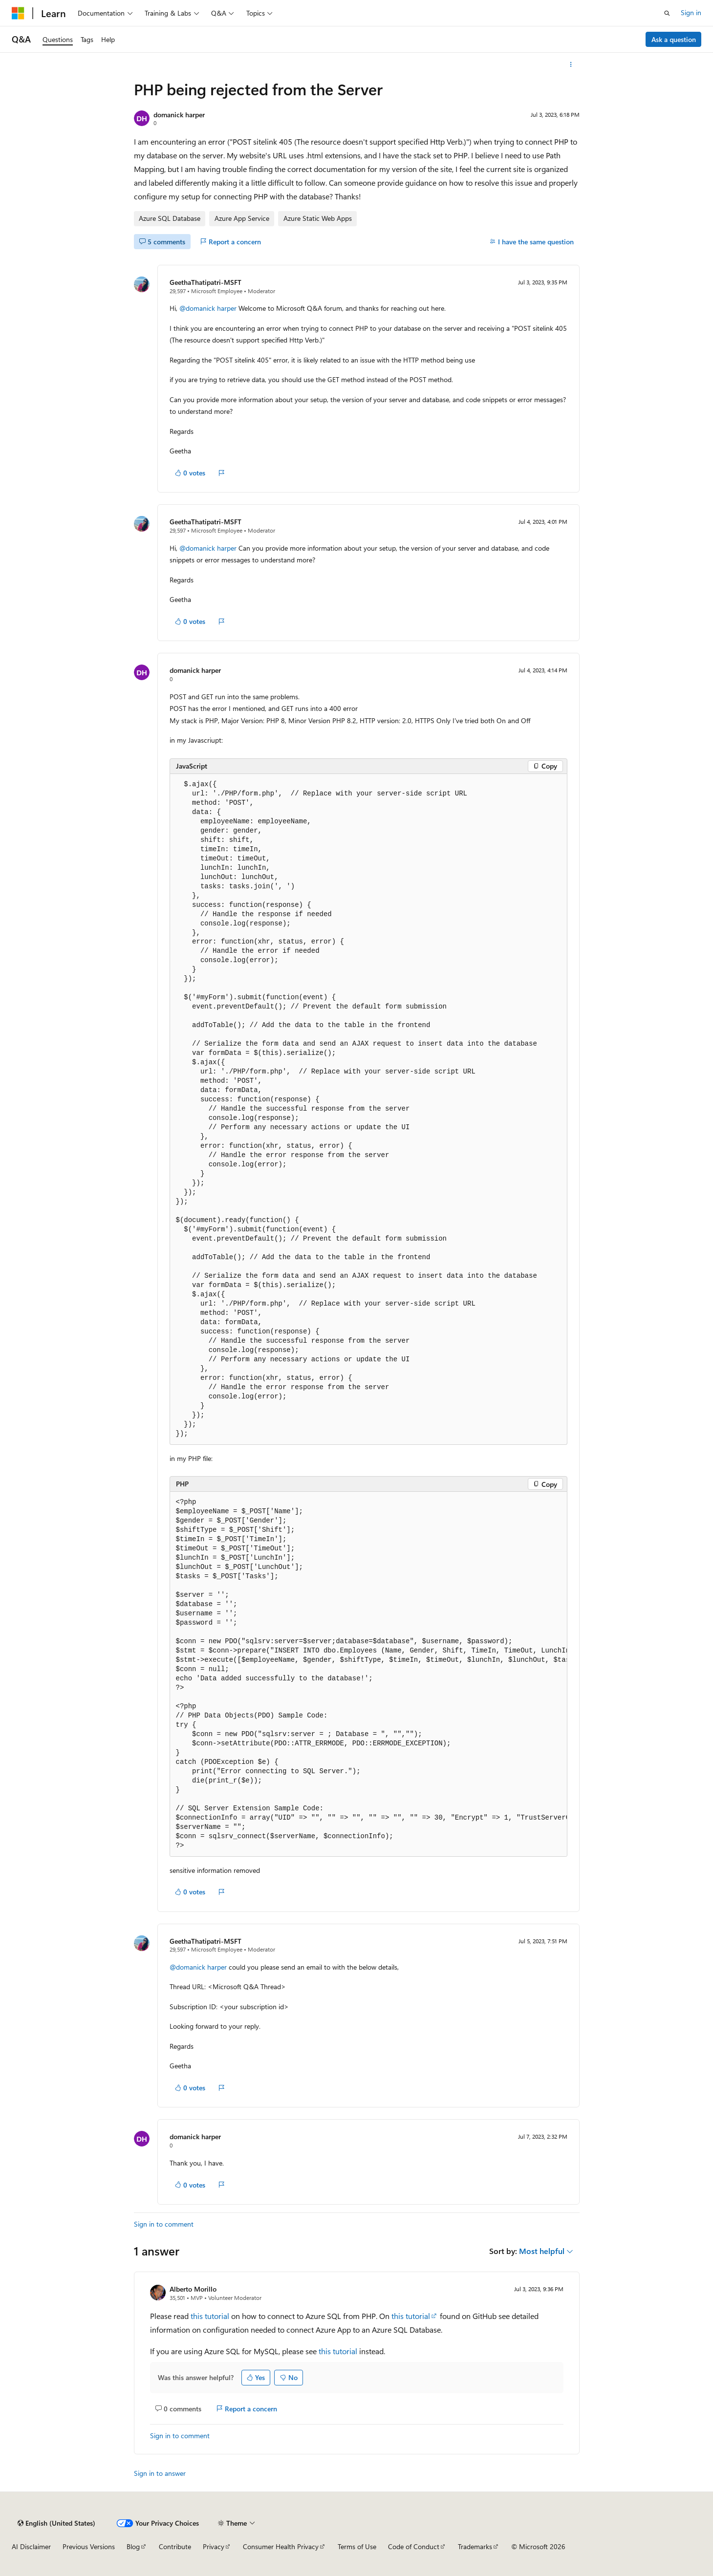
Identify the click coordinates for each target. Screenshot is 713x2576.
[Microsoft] (18, 13)
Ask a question (673, 39)
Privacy (213, 2546)
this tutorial (210, 2316)
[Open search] (667, 13)
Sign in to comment (164, 2224)
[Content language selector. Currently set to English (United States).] (56, 2523)
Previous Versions (89, 2546)
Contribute (175, 2546)
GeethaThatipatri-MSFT (205, 282)
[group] (368, 1674)
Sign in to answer (160, 2473)
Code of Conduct (413, 2546)
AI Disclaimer (31, 2546)
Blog (133, 2546)
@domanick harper (208, 308)
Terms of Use (357, 2546)
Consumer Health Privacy (281, 2546)
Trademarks (475, 2546)
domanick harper (179, 114)
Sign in (691, 12)
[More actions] (570, 64)
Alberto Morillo (193, 2289)
